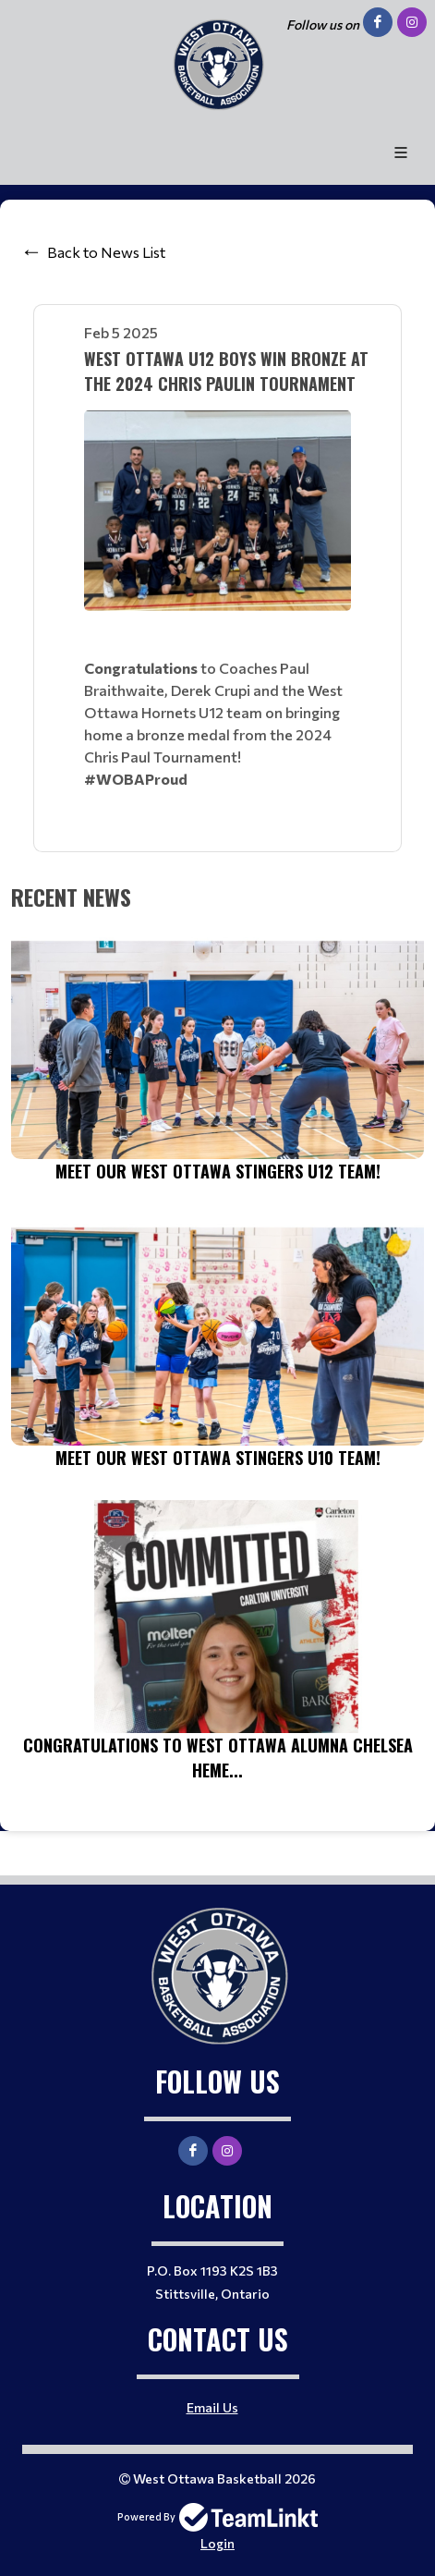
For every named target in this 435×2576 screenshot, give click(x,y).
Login (217, 2543)
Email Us (212, 2407)
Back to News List (106, 252)
